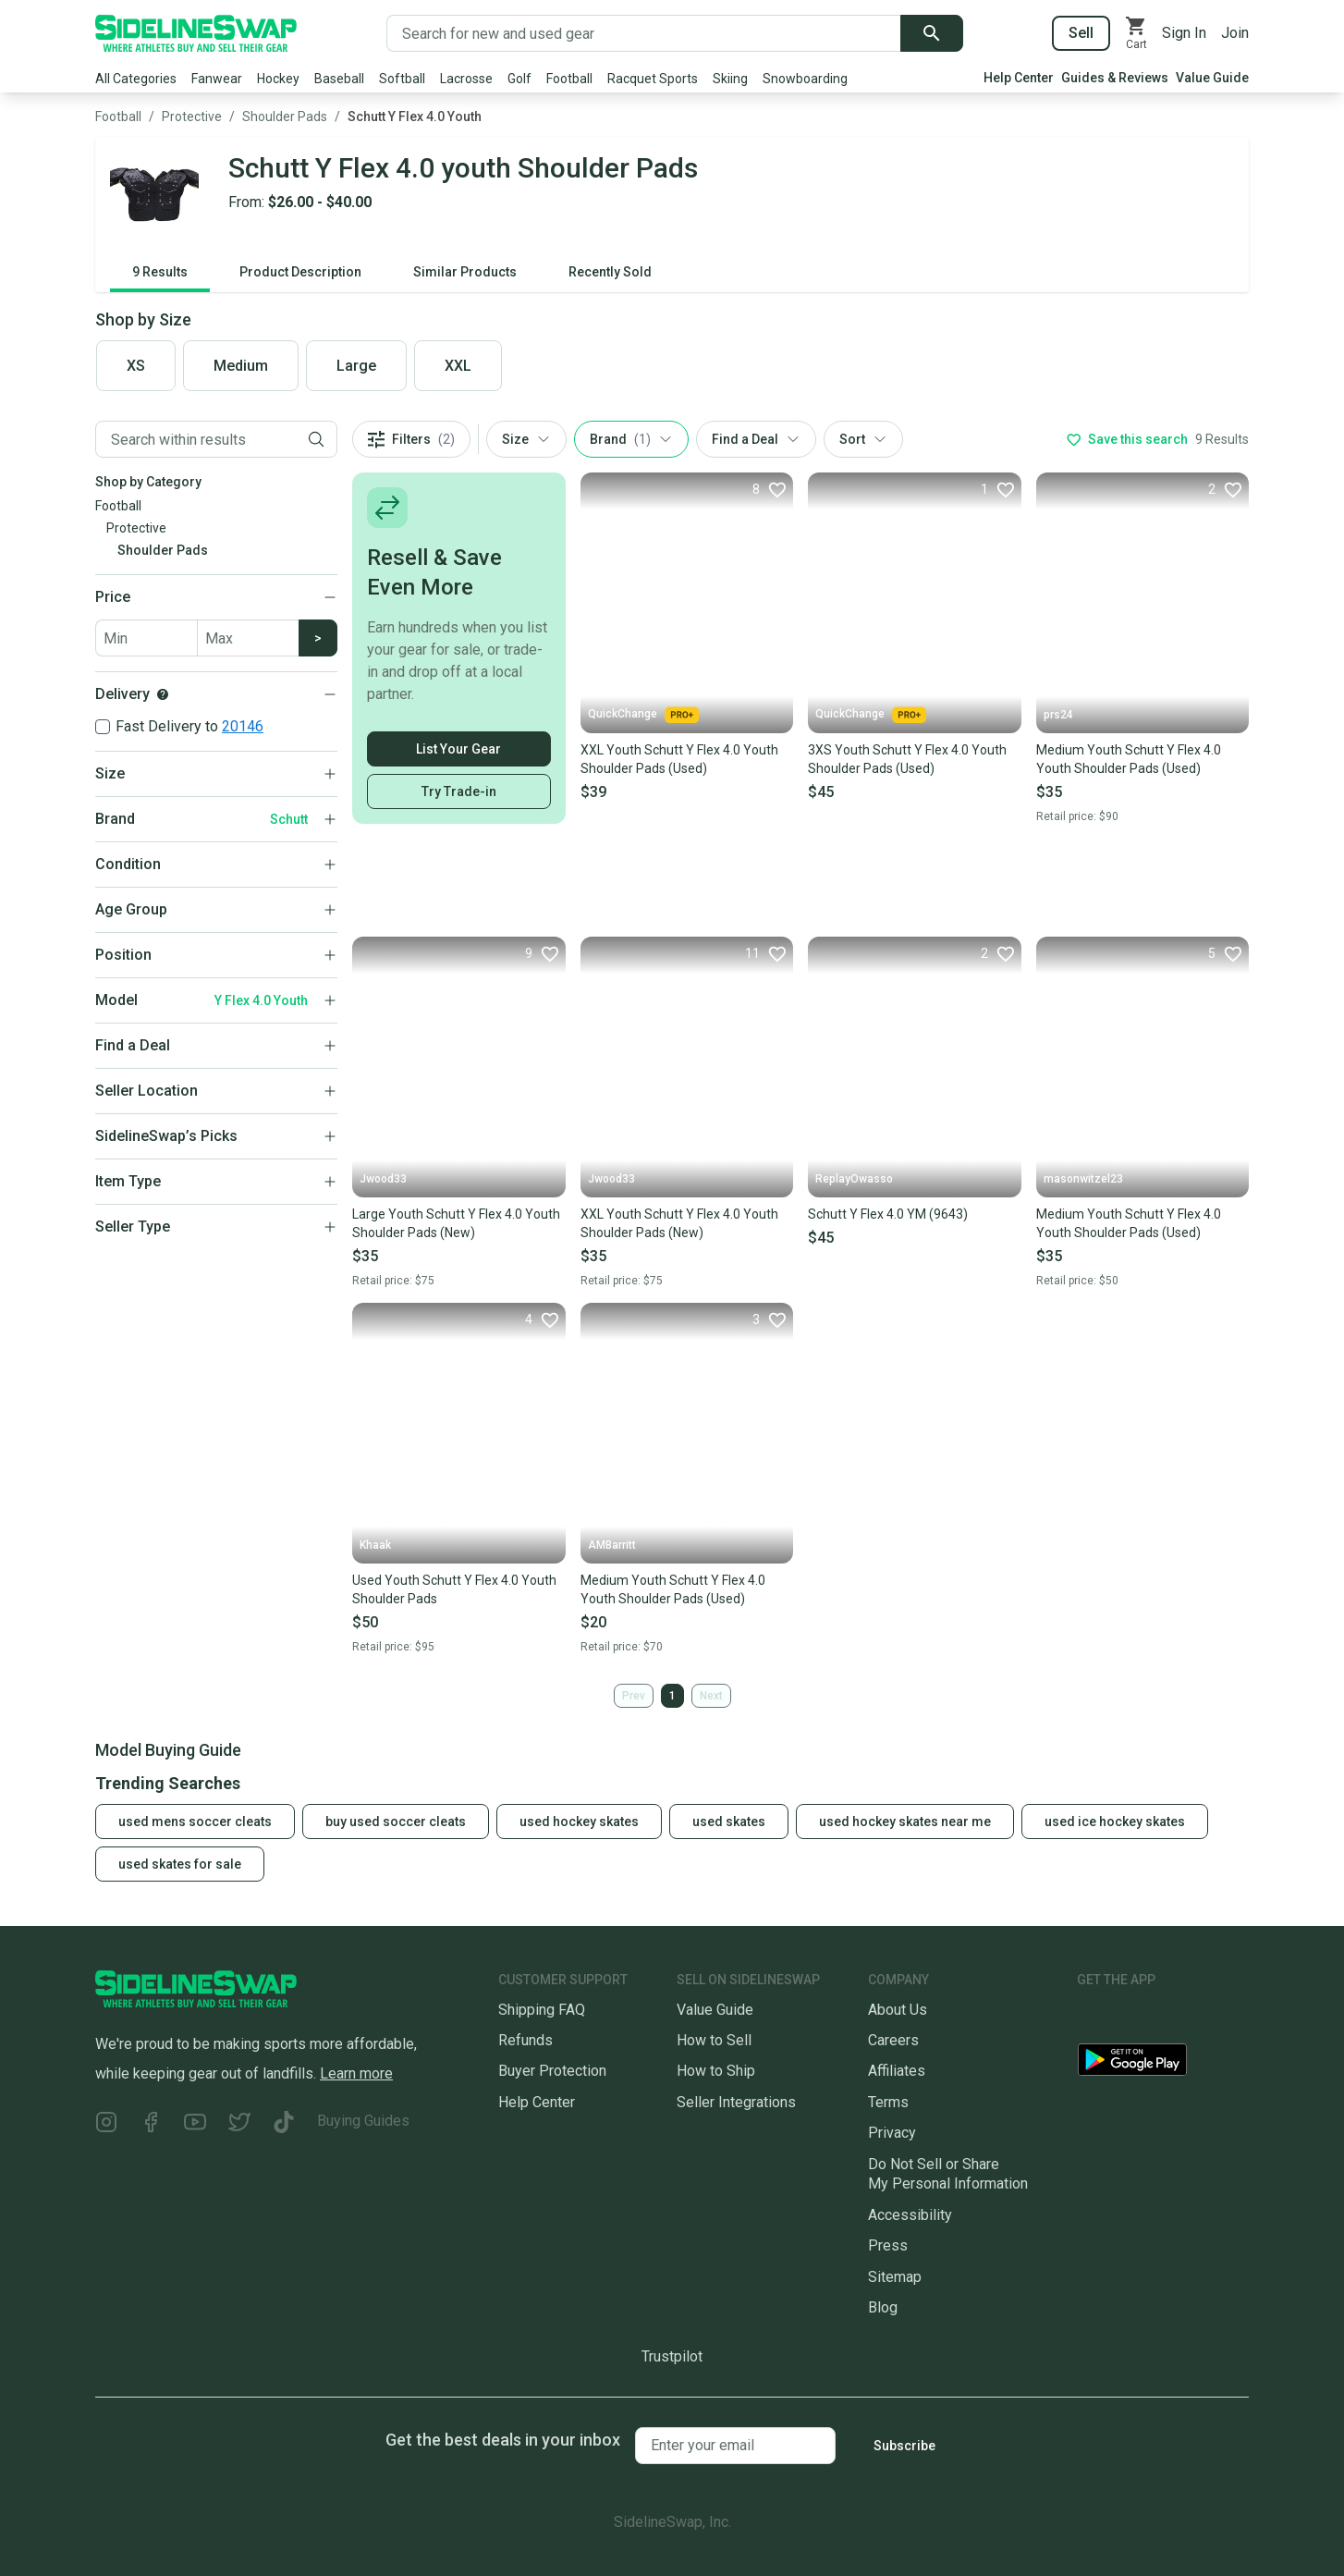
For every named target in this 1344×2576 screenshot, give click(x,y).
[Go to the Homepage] (196, 33)
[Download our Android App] (1163, 2063)
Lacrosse (466, 78)
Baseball (339, 78)
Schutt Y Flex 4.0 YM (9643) (888, 1214)
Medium (241, 365)
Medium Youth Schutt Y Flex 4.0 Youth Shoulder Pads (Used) (1128, 759)
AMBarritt (612, 1545)
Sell (1081, 33)
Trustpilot (672, 2356)
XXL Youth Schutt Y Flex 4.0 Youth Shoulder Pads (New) (679, 1223)
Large (356, 365)
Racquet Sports (652, 78)
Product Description (300, 271)
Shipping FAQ (541, 2009)
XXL (458, 365)
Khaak (375, 1545)
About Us (897, 2009)
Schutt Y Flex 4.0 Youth (415, 116)
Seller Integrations (736, 2102)
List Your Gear (458, 749)
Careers (893, 2040)
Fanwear (216, 78)
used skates (728, 1821)
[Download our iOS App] (1146, 2017)
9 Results (160, 271)
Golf (519, 78)
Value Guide (1212, 77)
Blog (883, 2307)
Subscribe (904, 2445)
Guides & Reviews (1114, 77)
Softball (402, 78)
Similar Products (465, 271)
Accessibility (910, 2215)
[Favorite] (769, 489)
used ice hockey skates (1115, 1821)
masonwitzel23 (1083, 1178)
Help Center (1019, 77)
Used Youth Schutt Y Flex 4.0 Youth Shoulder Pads (454, 1589)
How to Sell (714, 2040)
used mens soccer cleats (195, 1821)
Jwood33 (383, 1178)
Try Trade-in (459, 791)
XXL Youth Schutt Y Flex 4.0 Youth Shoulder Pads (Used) (679, 759)
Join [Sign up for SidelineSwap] (1235, 33)
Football (569, 78)
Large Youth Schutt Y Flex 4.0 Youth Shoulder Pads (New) (456, 1223)
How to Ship (716, 2070)
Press (888, 2245)
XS (136, 365)
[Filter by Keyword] (196, 439)
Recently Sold (610, 271)
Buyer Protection (552, 2070)
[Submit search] (931, 33)
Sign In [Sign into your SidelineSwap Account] (1184, 33)
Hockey (278, 78)
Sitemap (895, 2277)
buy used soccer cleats (395, 1821)
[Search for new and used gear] (643, 33)
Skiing (730, 78)
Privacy (892, 2132)
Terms (888, 2102)
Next (711, 1695)
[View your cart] (1136, 33)
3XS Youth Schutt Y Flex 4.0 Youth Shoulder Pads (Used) (907, 759)
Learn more (356, 2073)
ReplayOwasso (854, 1178)
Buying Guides (363, 2120)
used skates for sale (179, 1864)
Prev (633, 1695)
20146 (242, 726)
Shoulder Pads (284, 116)
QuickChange (643, 714)
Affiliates (896, 2070)
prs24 (1058, 714)
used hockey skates (579, 1821)
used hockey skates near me (905, 1821)
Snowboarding (805, 78)
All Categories (136, 78)
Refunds (525, 2040)
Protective (192, 116)
